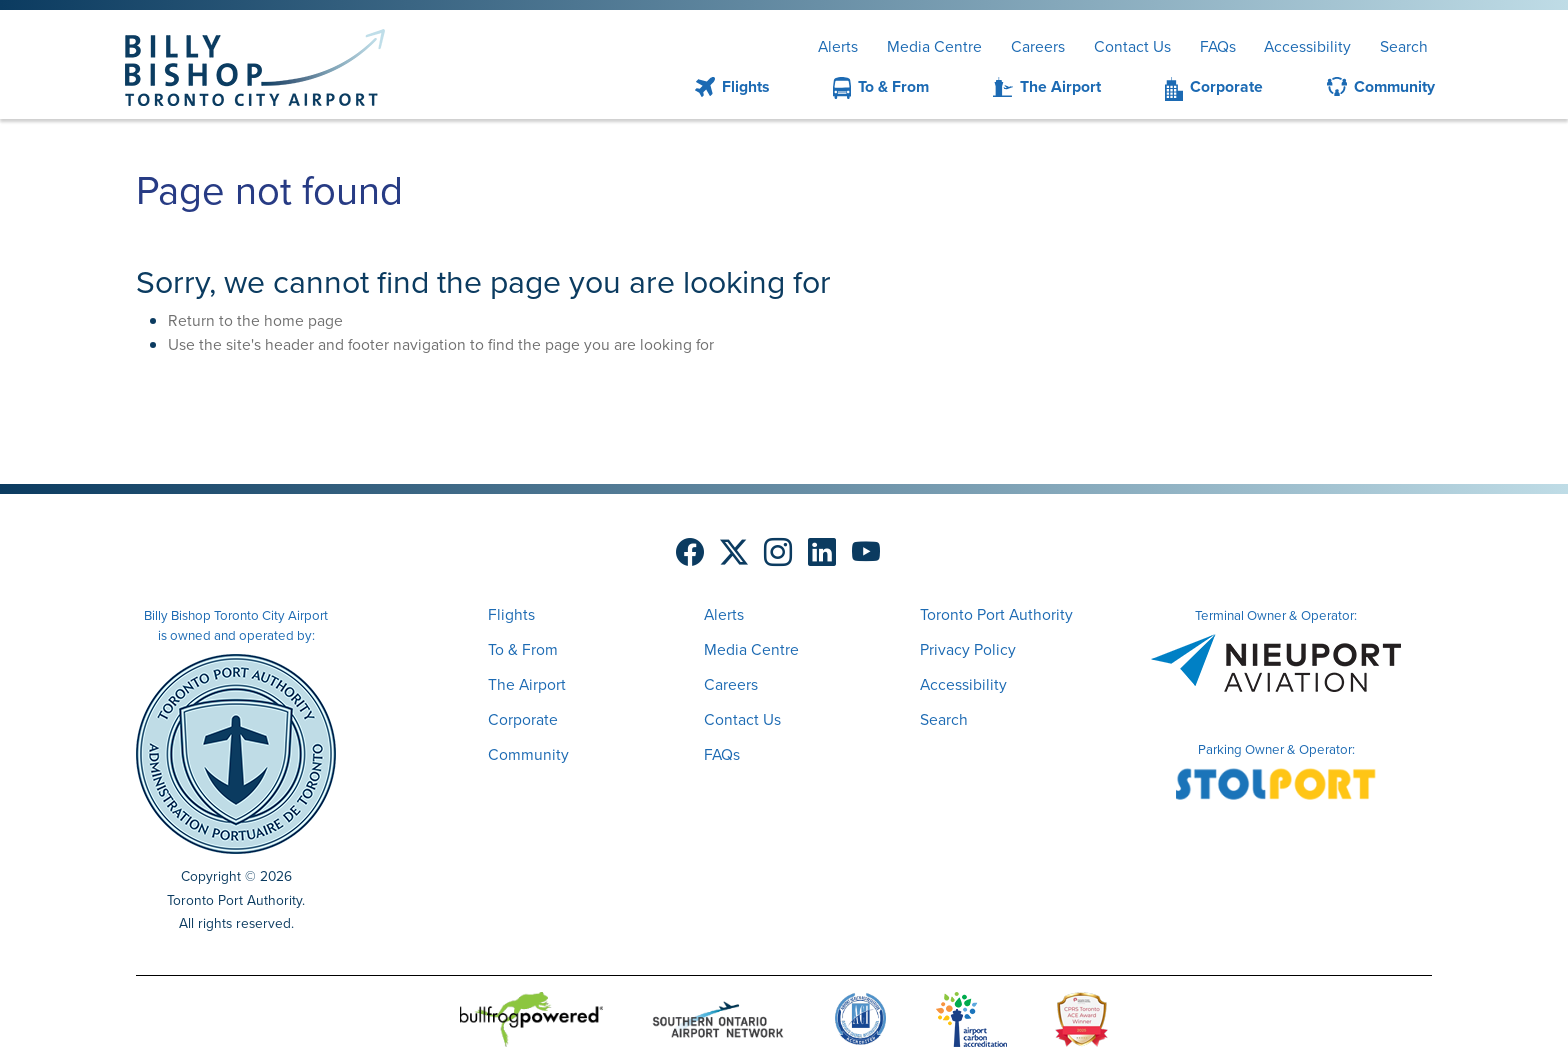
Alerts (838, 46)
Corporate (1226, 86)
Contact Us (1132, 46)
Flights (745, 86)
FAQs (1218, 46)
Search (1404, 46)
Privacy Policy (968, 649)
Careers (1038, 46)
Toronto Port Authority (996, 614)
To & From (893, 86)
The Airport (1060, 86)
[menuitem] (708, 87)
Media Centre (934, 46)
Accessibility (1307, 46)
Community (1394, 86)
